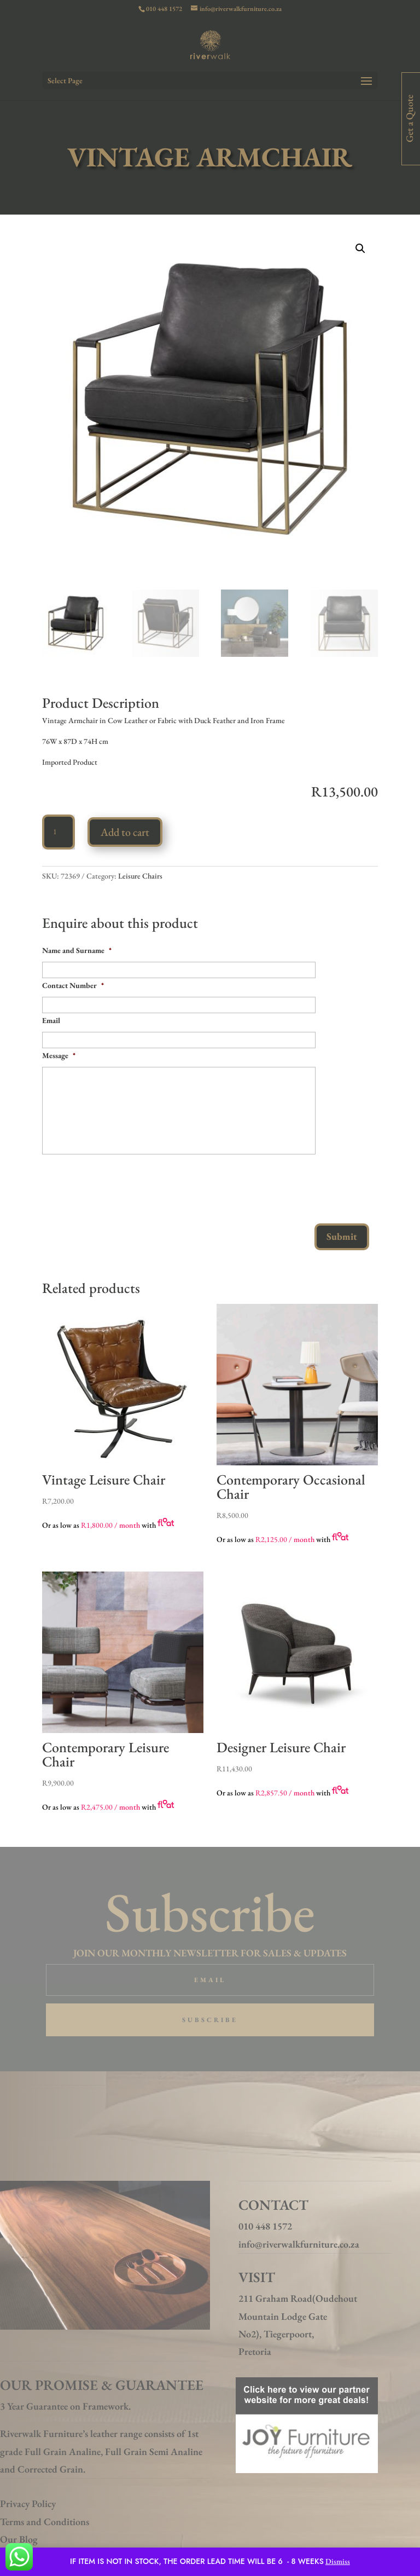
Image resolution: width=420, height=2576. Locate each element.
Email (51, 1020)
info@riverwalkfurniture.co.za (298, 2244)
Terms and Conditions (44, 2521)
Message (58, 1055)
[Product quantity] (58, 832)
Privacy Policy (28, 2503)
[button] (360, 248)
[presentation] (125, 1184)
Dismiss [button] (337, 2561)
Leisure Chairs (140, 876)
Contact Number (73, 985)
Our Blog (19, 2539)
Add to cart (125, 832)
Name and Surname (77, 950)
